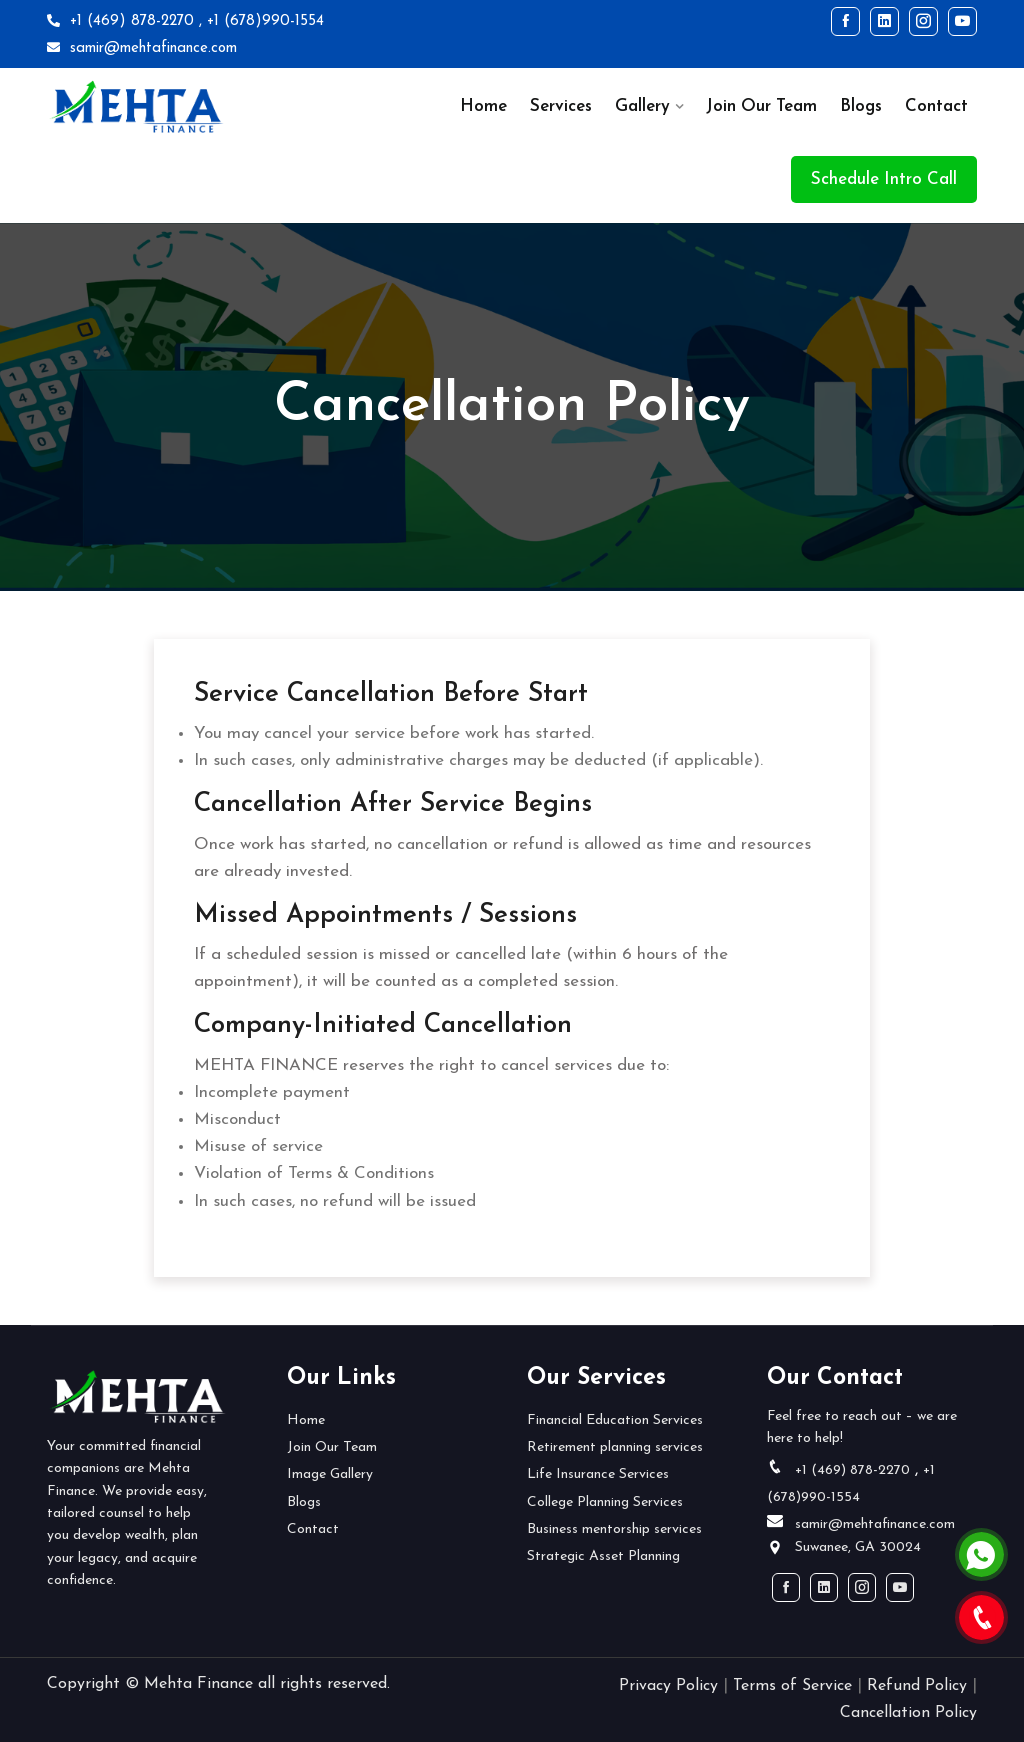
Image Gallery (330, 1474)
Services (561, 106)
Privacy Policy (668, 1686)
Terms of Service (792, 1686)
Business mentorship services (614, 1529)
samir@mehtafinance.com (142, 48)
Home (483, 106)
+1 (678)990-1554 (265, 21)
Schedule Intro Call (884, 179)
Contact (936, 106)
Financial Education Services (615, 1420)
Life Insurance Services (598, 1474)
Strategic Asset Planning (603, 1556)
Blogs (861, 106)
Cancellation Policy (908, 1713)
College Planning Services (605, 1502)
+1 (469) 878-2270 (120, 21)
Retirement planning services (615, 1447)
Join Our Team (761, 106)
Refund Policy (917, 1686)
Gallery (642, 106)
